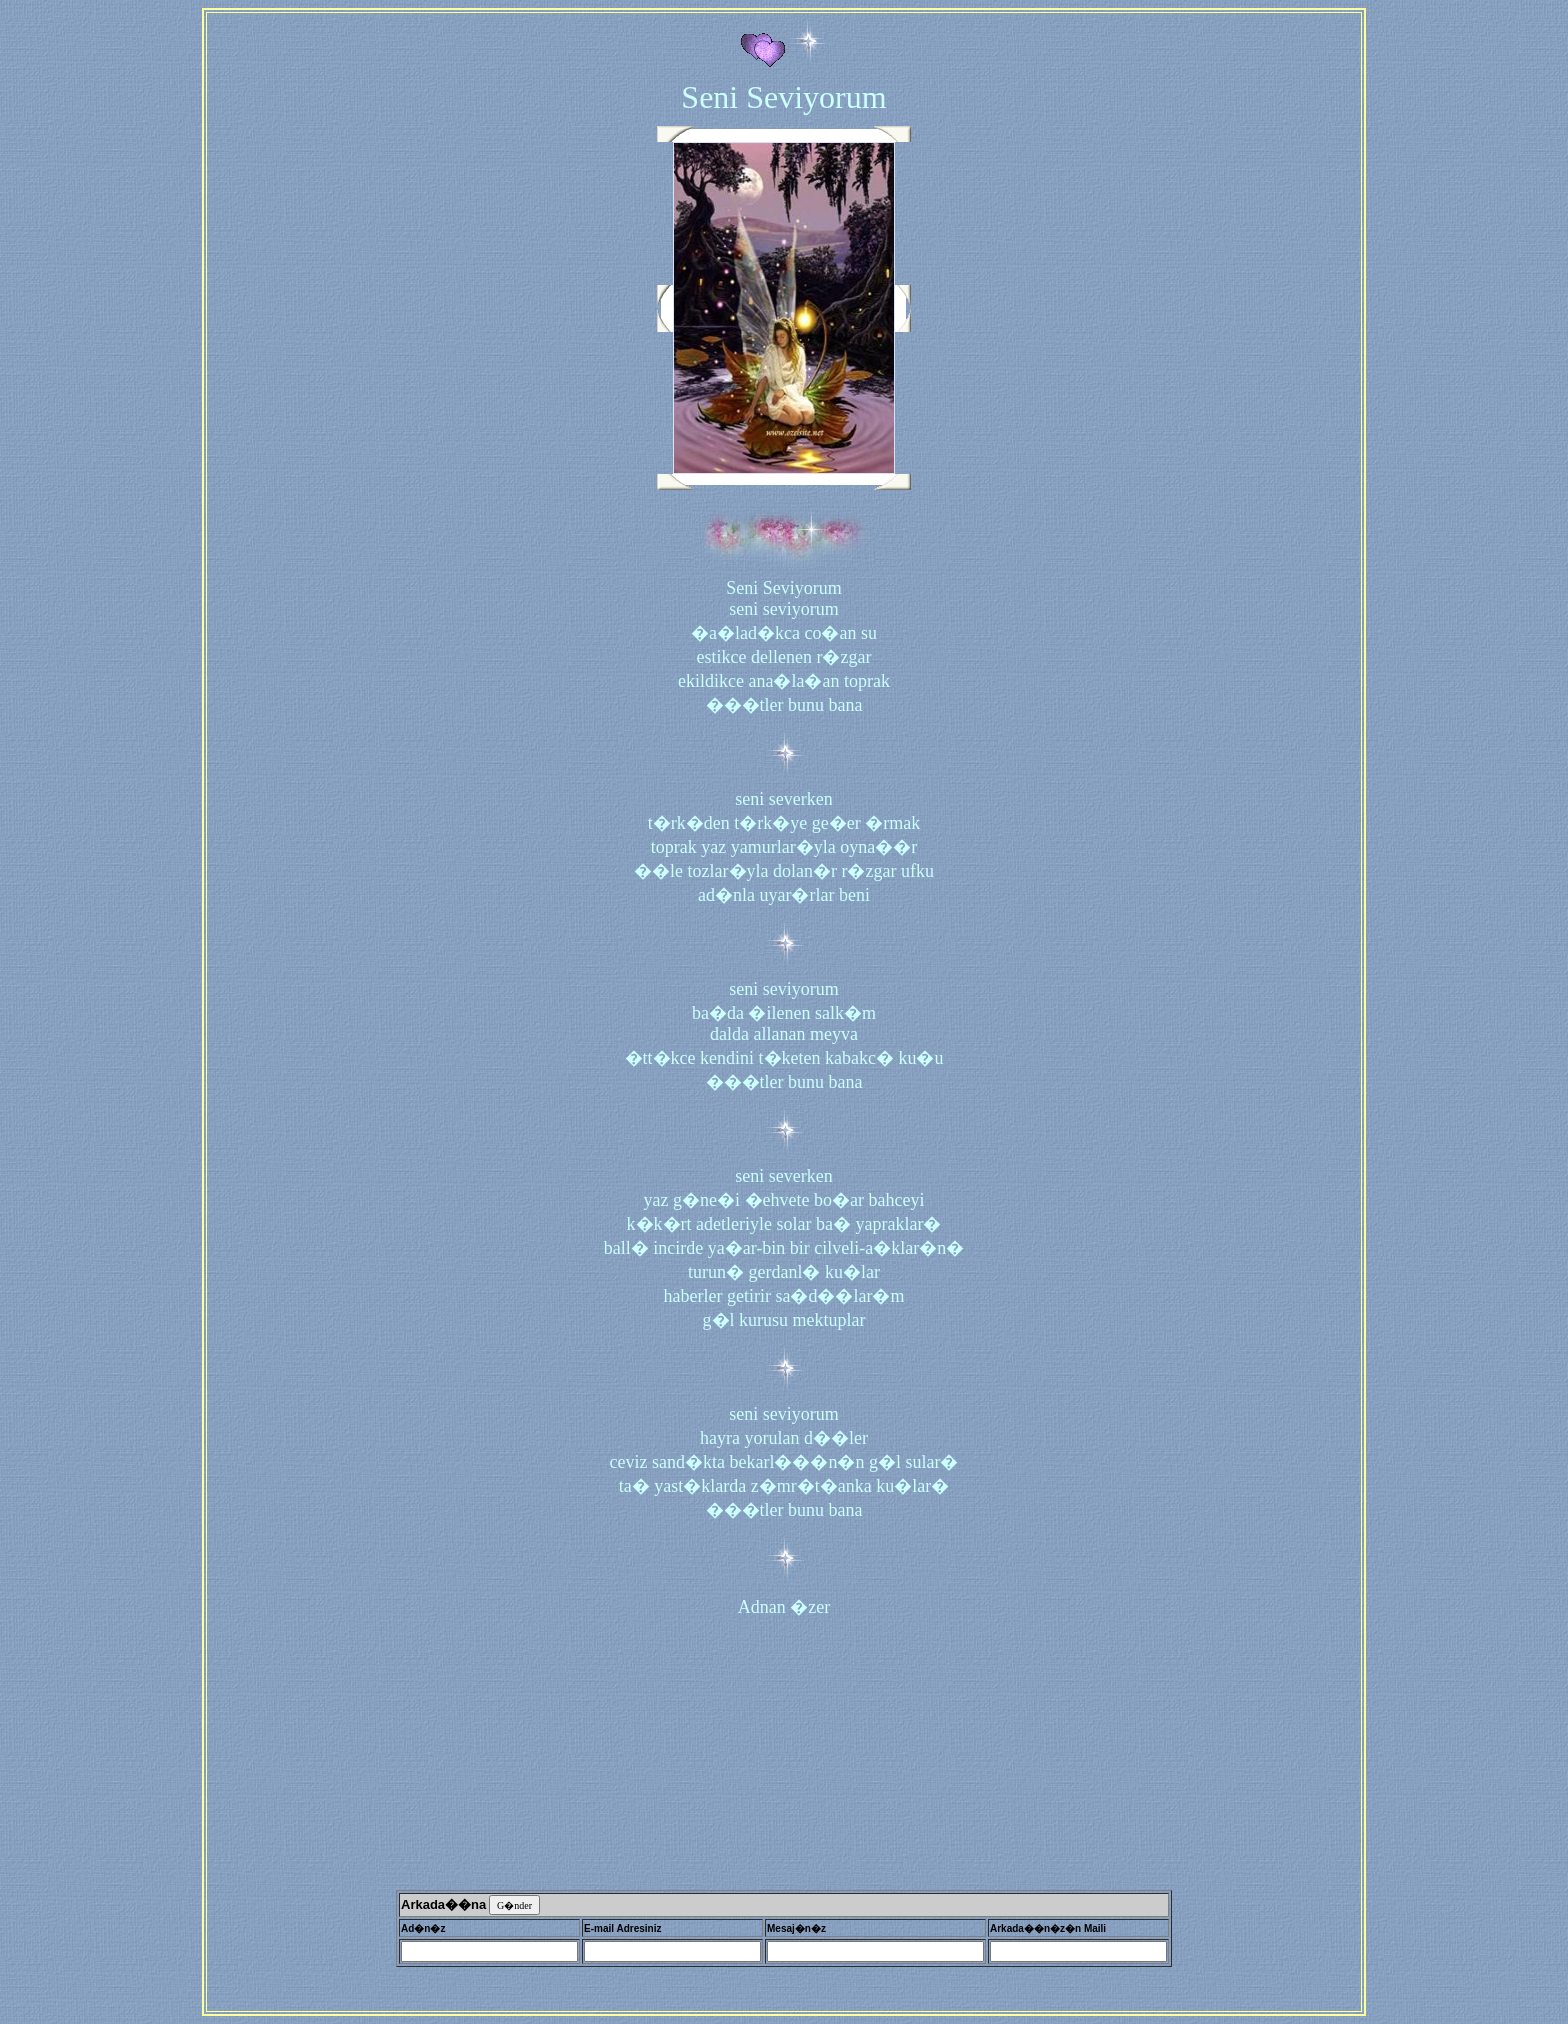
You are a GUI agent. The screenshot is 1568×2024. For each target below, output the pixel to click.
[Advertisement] (784, 1753)
